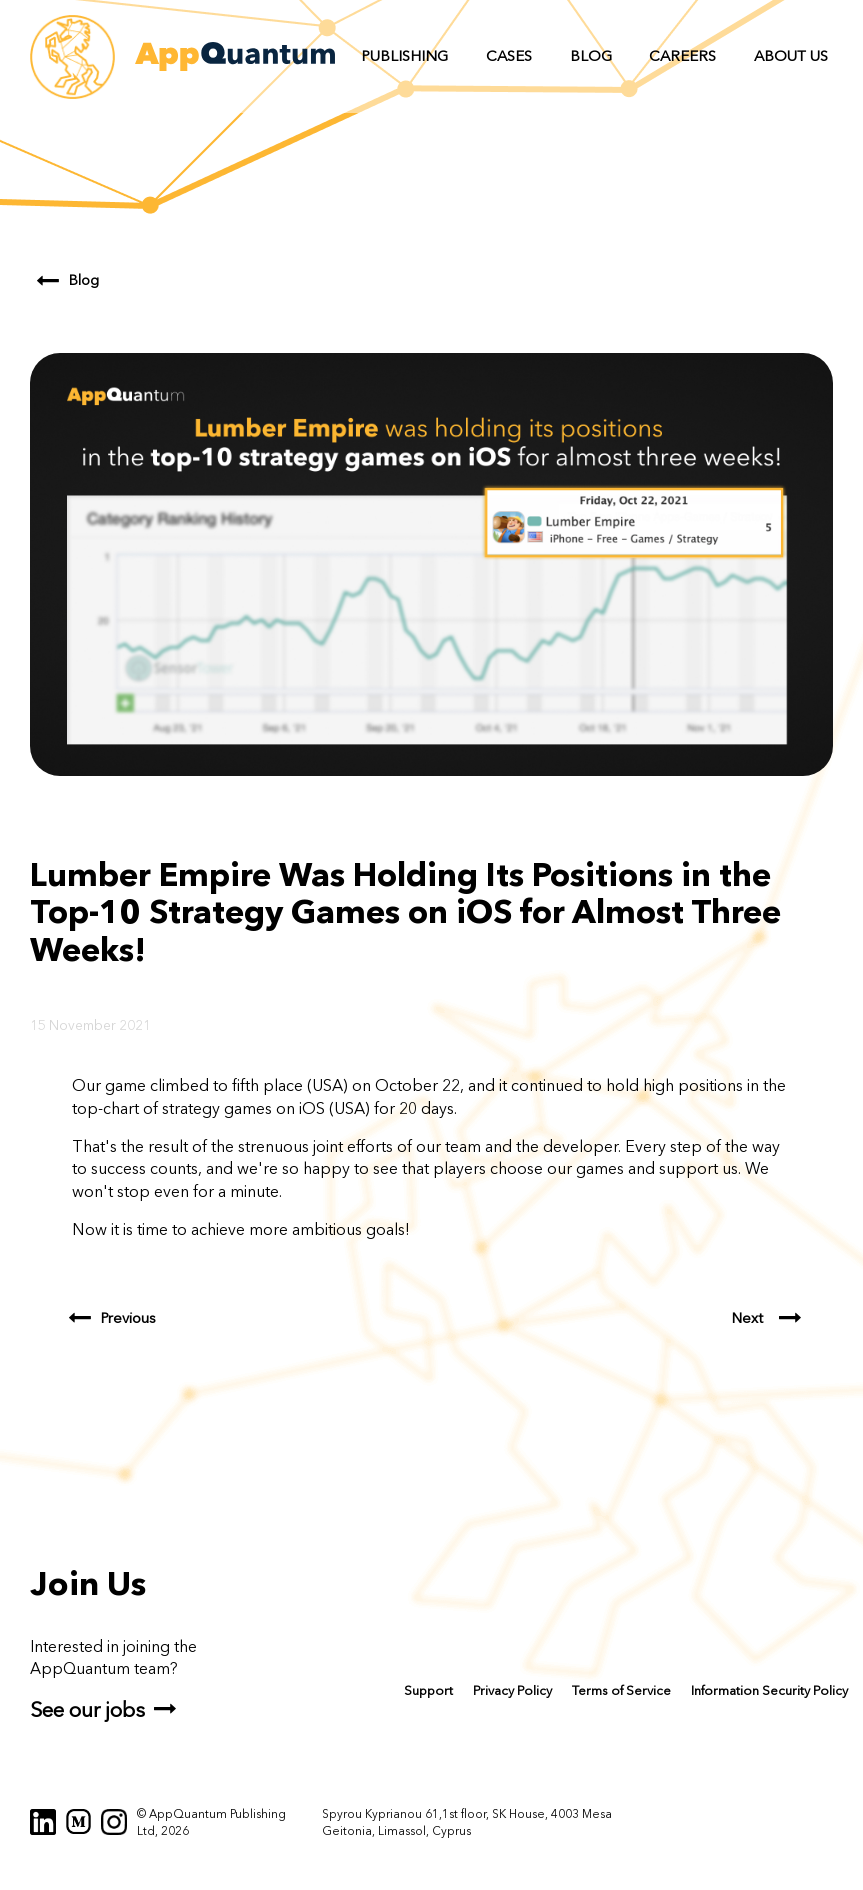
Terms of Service (621, 1690)
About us (791, 56)
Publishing (404, 56)
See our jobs (87, 1709)
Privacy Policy (512, 1690)
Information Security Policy (769, 1690)
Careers (682, 56)
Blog (591, 56)
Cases (509, 56)
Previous (128, 1318)
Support (428, 1690)
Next (747, 1318)
